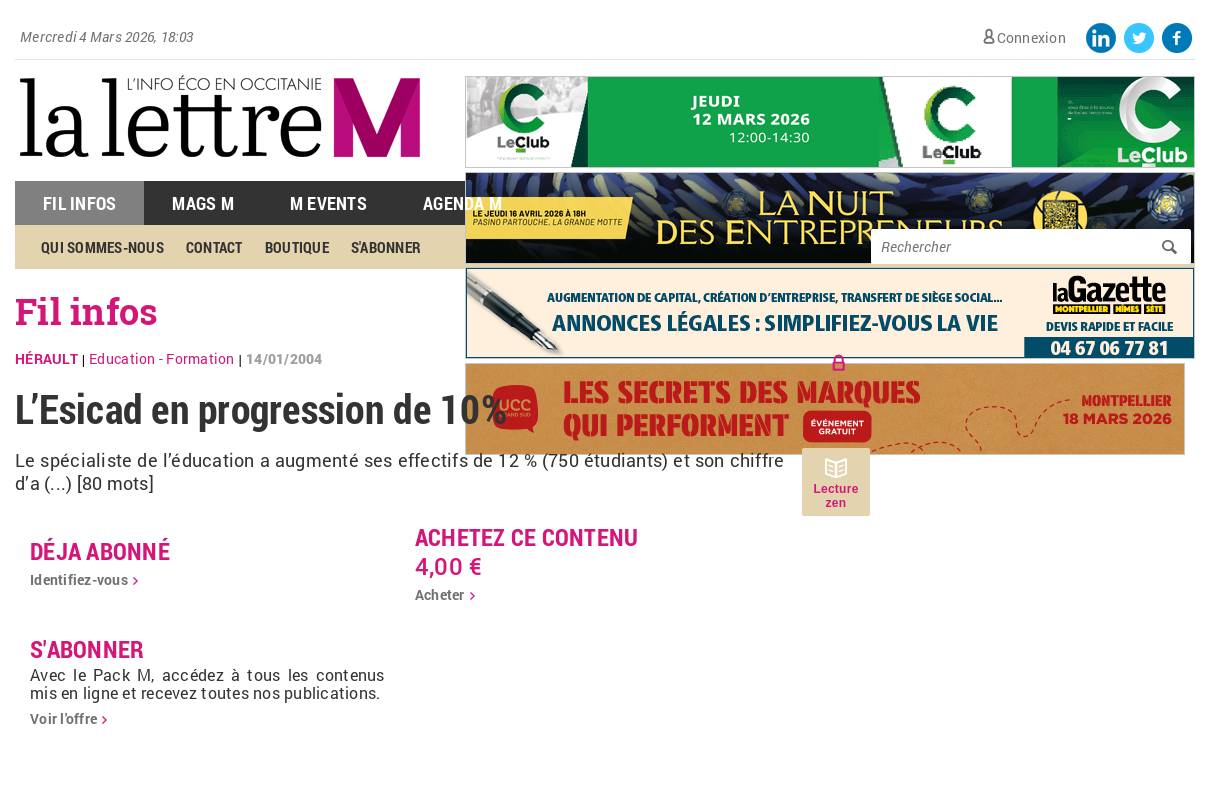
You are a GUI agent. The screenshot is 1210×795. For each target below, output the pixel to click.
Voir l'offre (63, 718)
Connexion (1031, 37)
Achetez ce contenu (527, 537)
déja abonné (100, 551)
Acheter (440, 594)
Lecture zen (835, 496)
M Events (328, 203)
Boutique (297, 247)
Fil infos (86, 311)
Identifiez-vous (79, 579)
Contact (214, 247)
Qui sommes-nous (102, 247)
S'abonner (386, 247)
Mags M (203, 203)
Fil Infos (79, 203)
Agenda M (462, 203)
